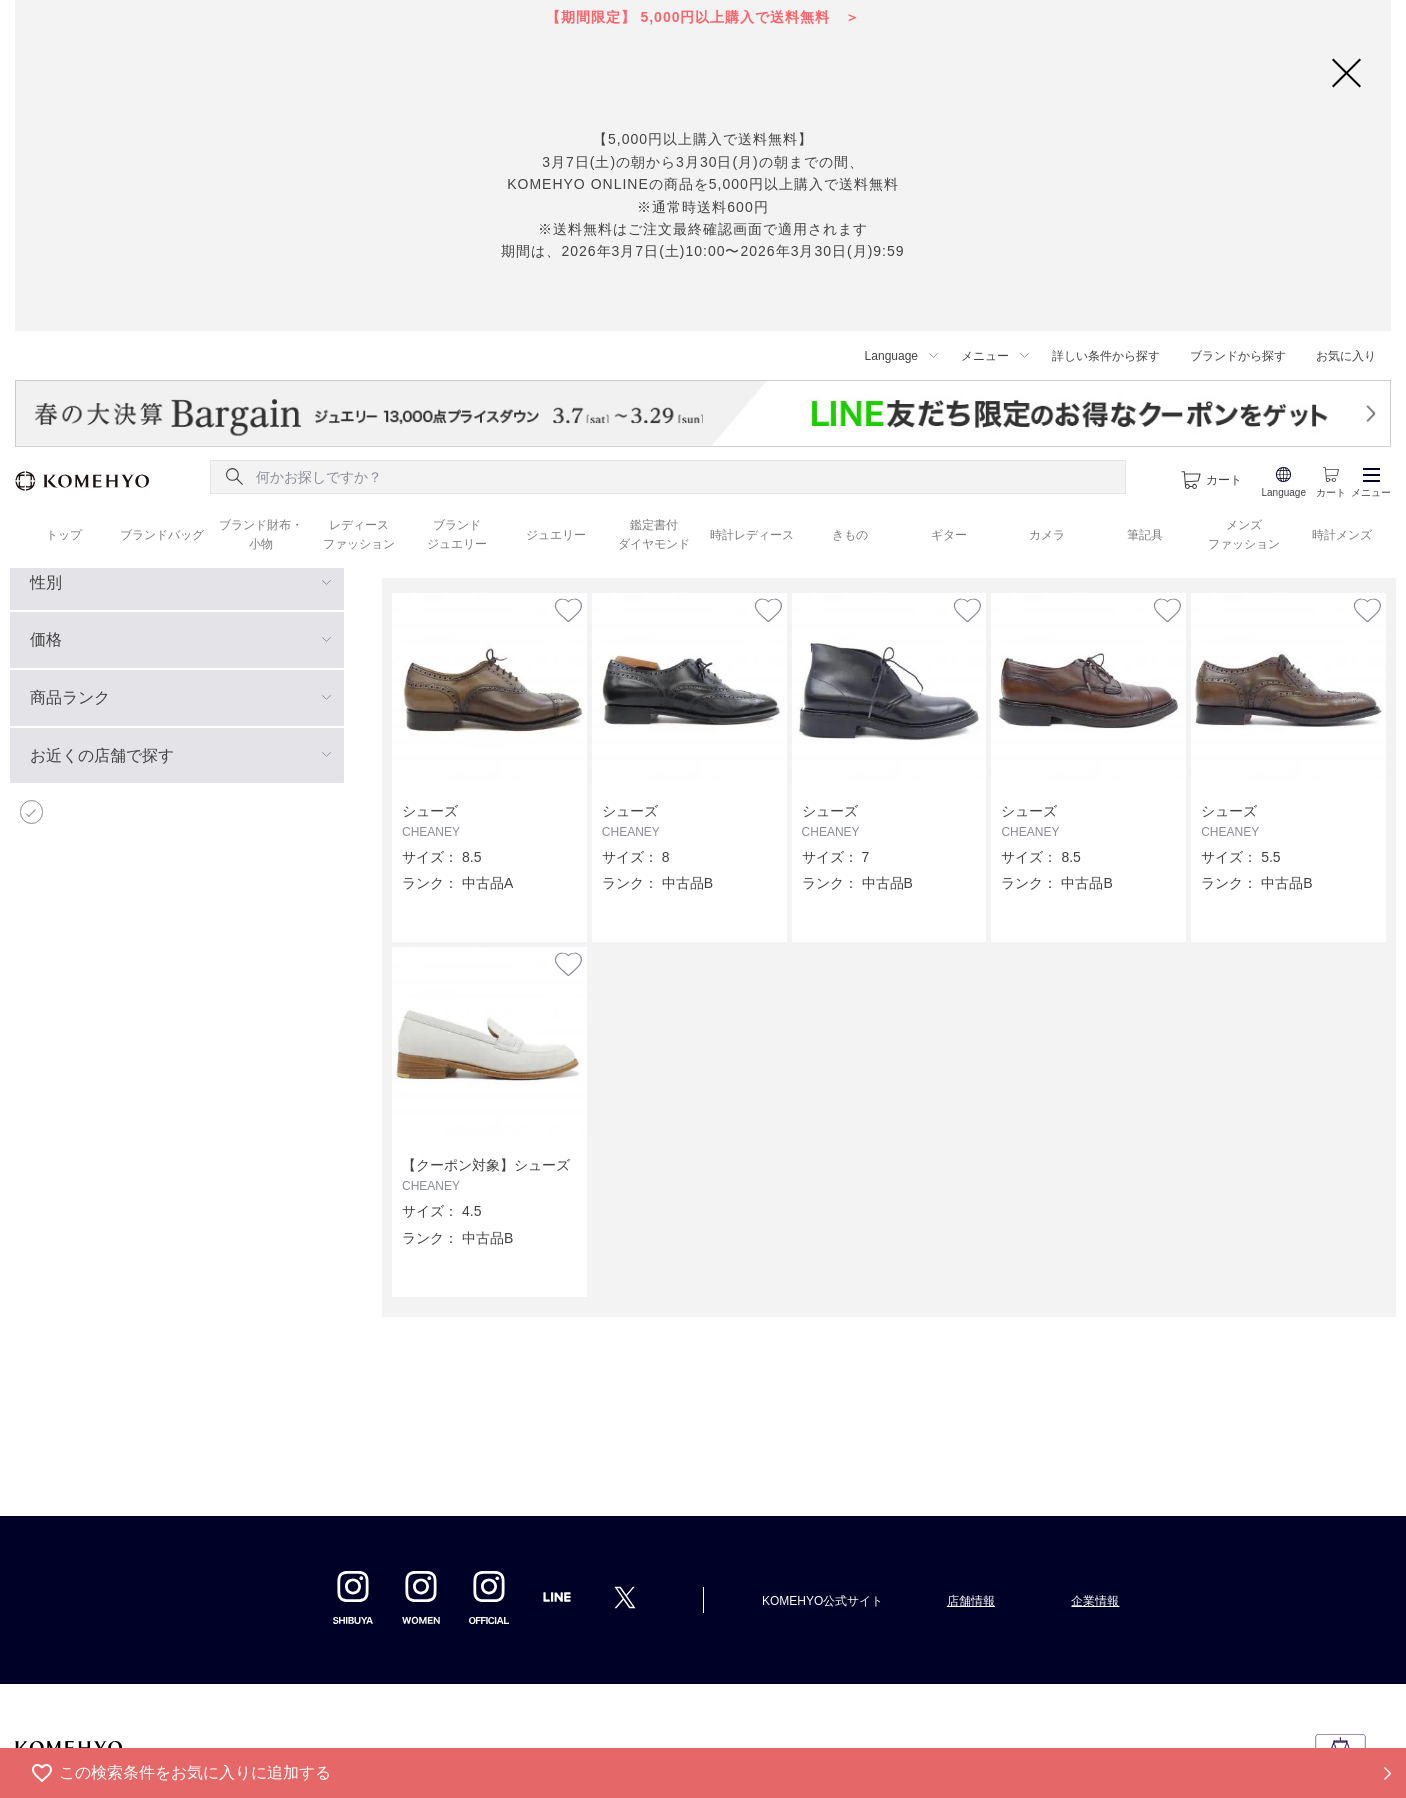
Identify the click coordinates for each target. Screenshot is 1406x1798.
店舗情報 (971, 1601)
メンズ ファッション (1244, 534)
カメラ (1047, 535)
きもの (850, 535)
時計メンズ (1342, 535)
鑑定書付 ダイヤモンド (654, 534)
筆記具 (1145, 535)
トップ (64, 535)
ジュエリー (556, 535)
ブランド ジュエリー (457, 534)
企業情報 (1095, 1601)
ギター (949, 535)
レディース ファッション (359, 534)
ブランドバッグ (162, 535)
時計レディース (752, 535)
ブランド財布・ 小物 (261, 534)
